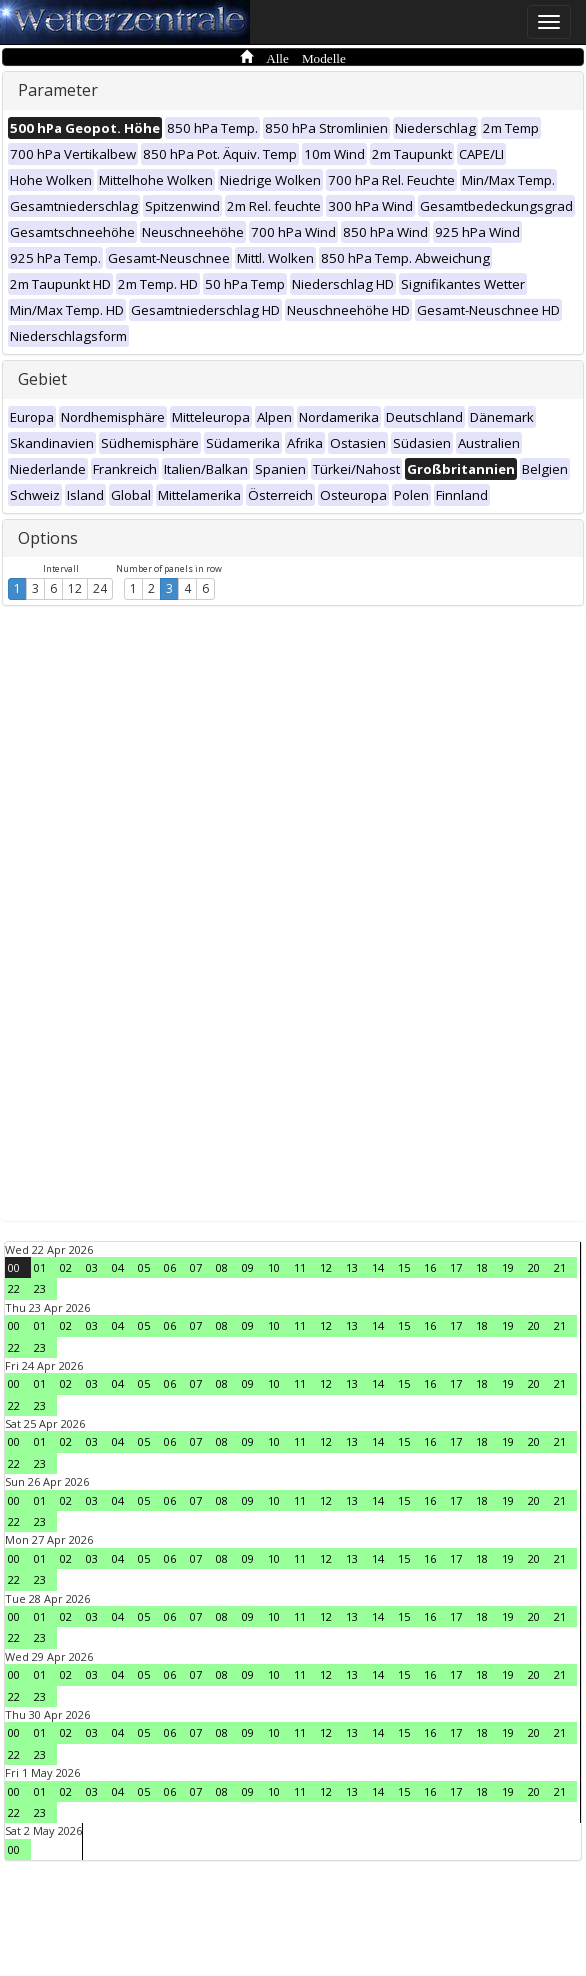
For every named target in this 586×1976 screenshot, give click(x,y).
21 (560, 1267)
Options (48, 538)
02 (66, 1267)
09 (248, 1267)
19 (508, 1267)
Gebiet (42, 379)
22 (14, 1288)
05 (144, 1267)
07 (196, 1267)
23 (40, 1288)
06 (170, 1267)
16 (430, 1267)
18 (482, 1267)
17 (456, 1267)
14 (378, 1267)
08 (222, 1267)
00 (14, 1267)
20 (534, 1267)
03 (92, 1267)
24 (100, 588)
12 (75, 588)
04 (118, 1267)
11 (300, 1267)
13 (352, 1267)
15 (404, 1267)
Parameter (58, 90)
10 (274, 1267)
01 (40, 1267)
